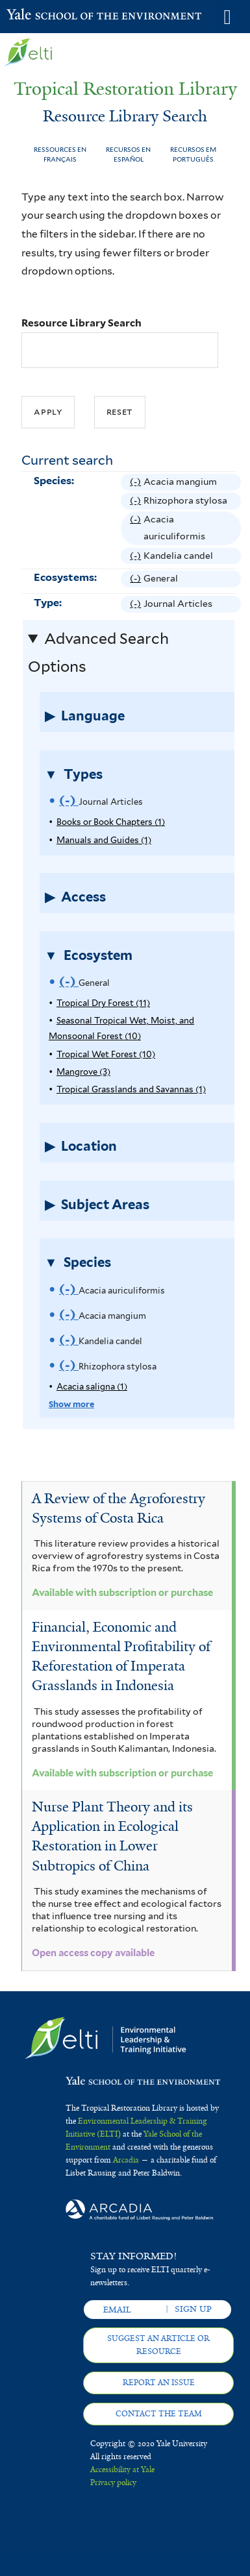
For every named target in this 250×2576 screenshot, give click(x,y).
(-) (137, 482)
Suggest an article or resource (158, 2345)
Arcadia (126, 2160)
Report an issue (159, 2382)
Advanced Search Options (98, 653)
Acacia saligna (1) (91, 1387)
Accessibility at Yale (122, 2469)
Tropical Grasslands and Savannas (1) (131, 1089)
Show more (71, 1404)
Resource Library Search (81, 323)
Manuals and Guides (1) (103, 840)
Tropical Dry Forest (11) (103, 1003)
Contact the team (159, 2414)
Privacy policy (113, 2482)
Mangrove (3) (83, 1072)
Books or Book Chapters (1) (110, 822)
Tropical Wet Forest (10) (105, 1054)
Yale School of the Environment (38, 15)
